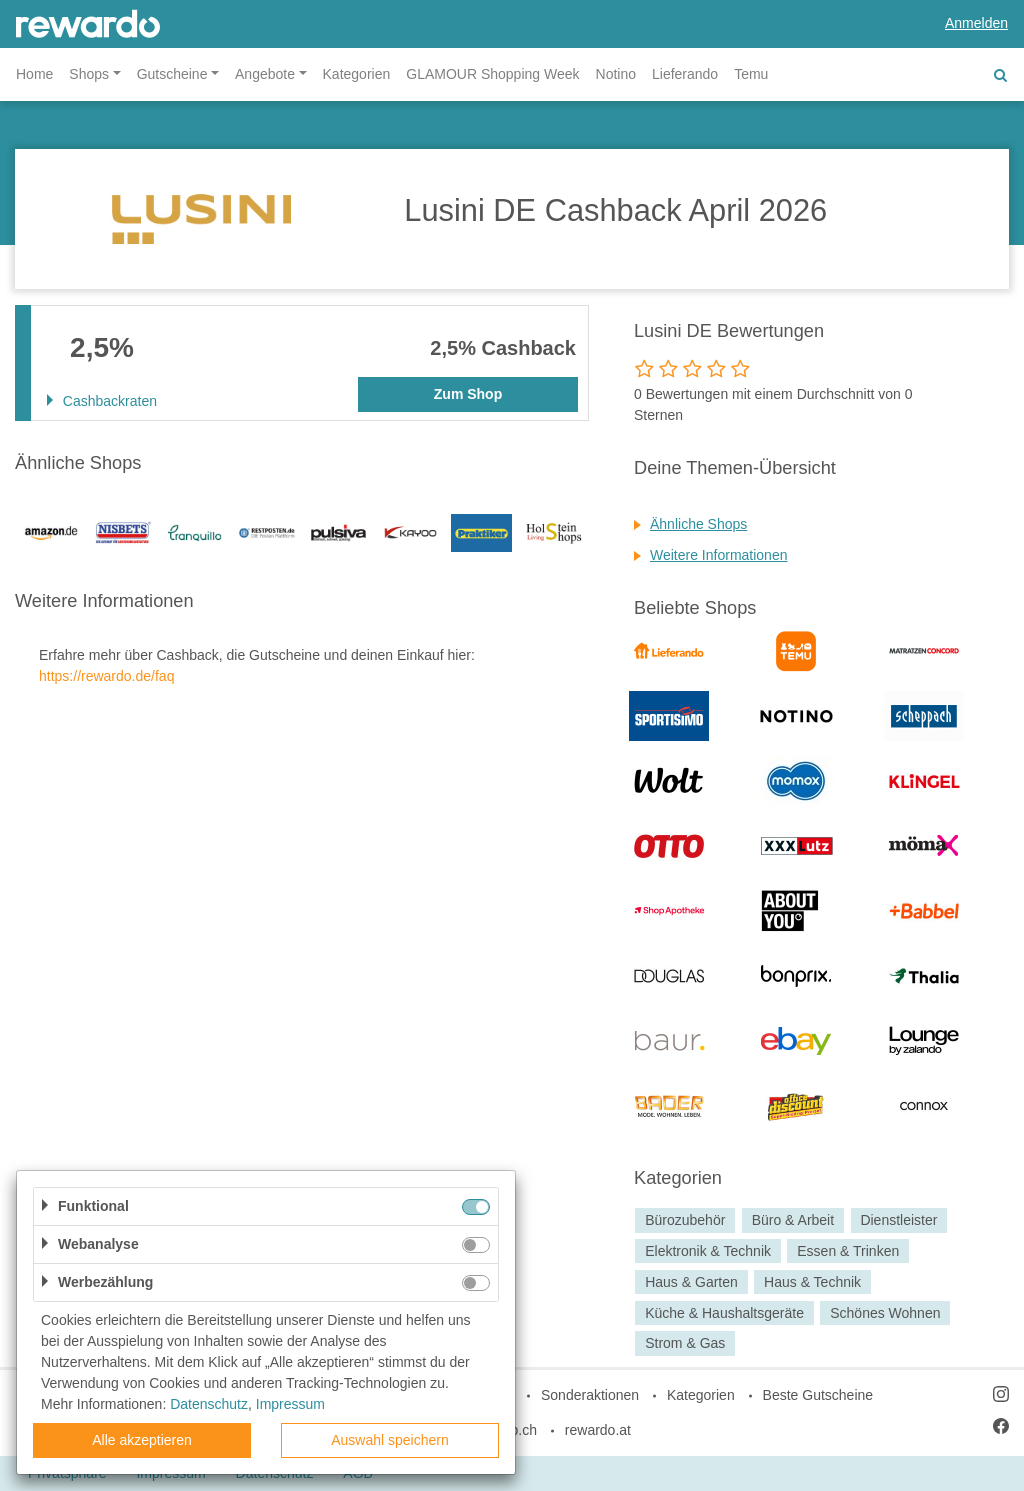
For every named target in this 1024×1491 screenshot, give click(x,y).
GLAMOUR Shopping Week (492, 74)
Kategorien (357, 74)
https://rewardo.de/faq (106, 676)
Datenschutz (209, 1404)
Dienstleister (898, 1220)
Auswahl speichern (390, 1440)
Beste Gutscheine (818, 1395)
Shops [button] (89, 74)
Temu (751, 74)
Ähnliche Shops (698, 524)
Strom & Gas (685, 1344)
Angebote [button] (265, 74)
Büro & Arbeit (793, 1220)
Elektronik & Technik (708, 1251)
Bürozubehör (685, 1220)
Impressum (290, 1404)
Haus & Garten (691, 1282)
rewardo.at (598, 1430)
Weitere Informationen (718, 555)
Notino (616, 74)
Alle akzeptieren (142, 1440)
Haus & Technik (812, 1282)
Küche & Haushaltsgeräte (724, 1313)
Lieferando (685, 74)
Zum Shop (468, 394)
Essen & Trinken (848, 1251)
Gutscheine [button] (172, 74)
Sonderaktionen (590, 1395)
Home (34, 74)
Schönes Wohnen (885, 1313)
